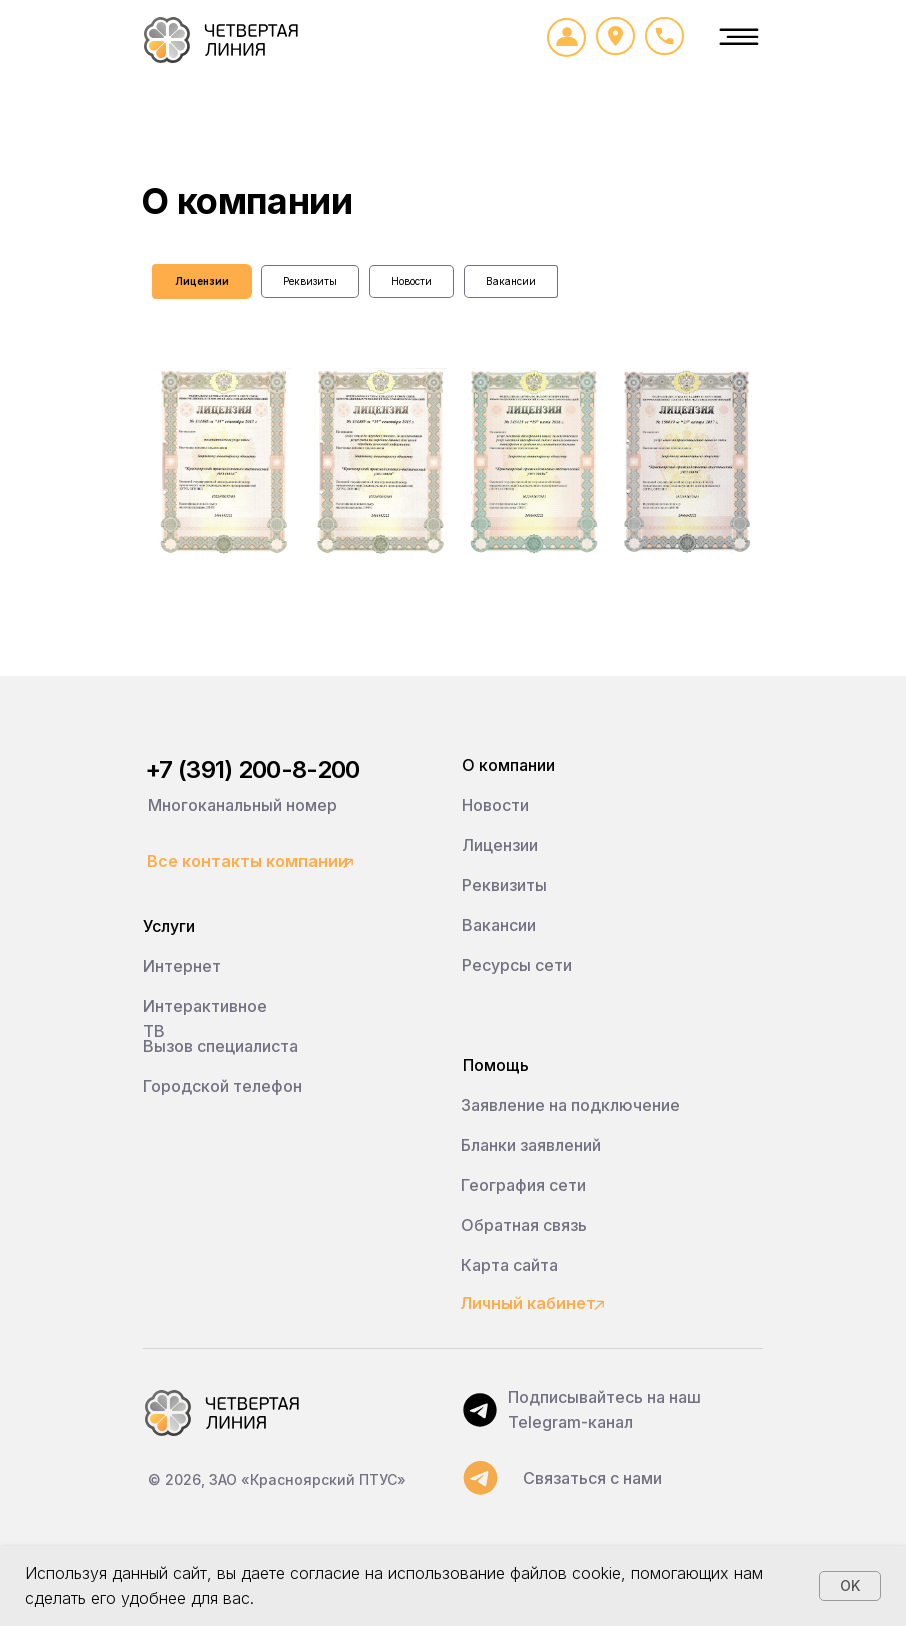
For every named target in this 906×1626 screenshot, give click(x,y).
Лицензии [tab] (202, 281)
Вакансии (499, 925)
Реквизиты (504, 885)
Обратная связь (524, 1225)
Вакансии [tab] (511, 281)
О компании (508, 765)
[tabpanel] (453, 522)
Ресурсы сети (517, 965)
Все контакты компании (247, 861)
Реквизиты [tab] (310, 281)
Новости (495, 805)
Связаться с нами (592, 1478)
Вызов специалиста (220, 1046)
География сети (523, 1185)
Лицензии (500, 845)
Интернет (182, 966)
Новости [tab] (411, 281)
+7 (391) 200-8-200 (252, 769)
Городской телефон (222, 1086)
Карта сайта (509, 1265)
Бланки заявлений (531, 1145)
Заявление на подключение (570, 1105)
